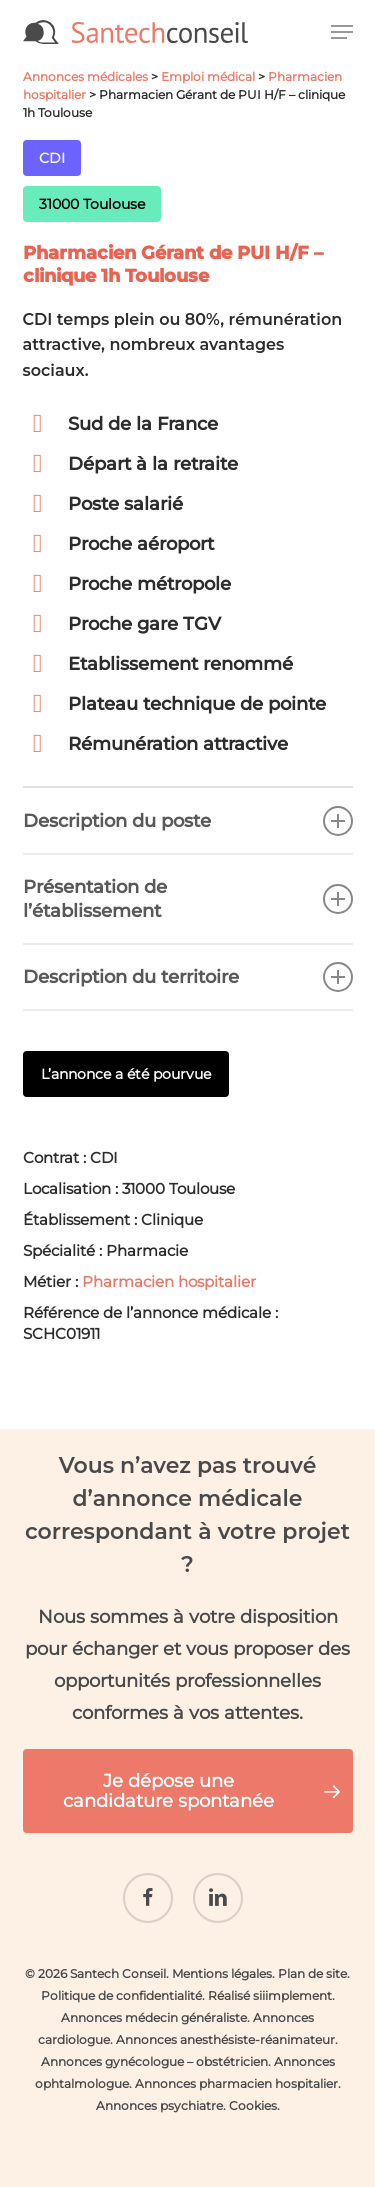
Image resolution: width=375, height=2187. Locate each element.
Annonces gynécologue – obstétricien (154, 2061)
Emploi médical (208, 76)
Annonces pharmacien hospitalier (236, 2083)
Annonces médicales (85, 76)
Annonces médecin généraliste (154, 2017)
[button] (342, 32)
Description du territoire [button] (188, 977)
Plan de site (312, 1973)
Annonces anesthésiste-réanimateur (225, 2039)
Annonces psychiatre (159, 2105)
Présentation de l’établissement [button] (188, 899)
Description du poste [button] (188, 821)
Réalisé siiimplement (270, 1995)
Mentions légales (222, 1973)
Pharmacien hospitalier (169, 1281)
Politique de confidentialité (121, 1995)
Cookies (253, 2105)
